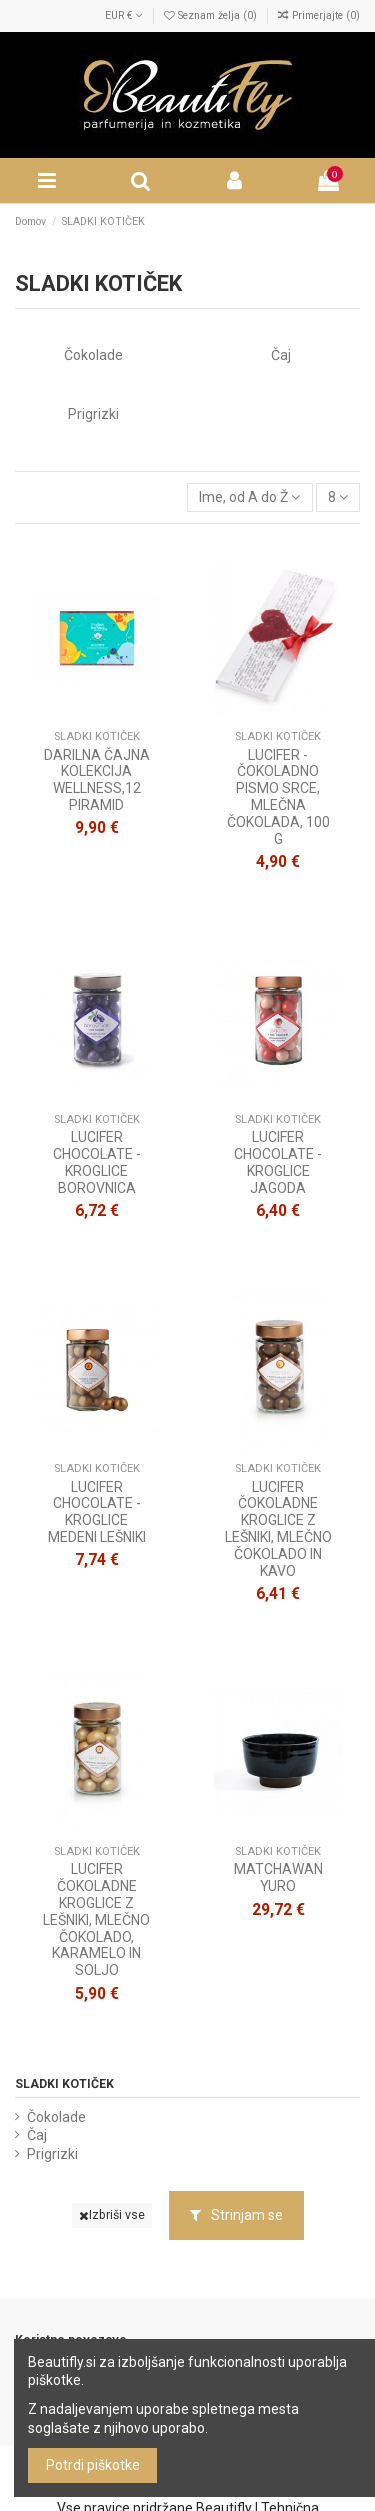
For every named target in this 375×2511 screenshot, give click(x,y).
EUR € (124, 15)
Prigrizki (93, 414)
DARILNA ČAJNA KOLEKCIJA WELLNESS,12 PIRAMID (97, 780)
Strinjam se (236, 2215)
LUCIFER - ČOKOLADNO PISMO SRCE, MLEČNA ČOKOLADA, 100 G (278, 797)
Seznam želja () (212, 15)
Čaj (281, 355)
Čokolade (93, 355)
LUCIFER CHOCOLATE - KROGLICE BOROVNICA (97, 1162)
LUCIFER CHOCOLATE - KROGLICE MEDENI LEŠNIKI (97, 1512)
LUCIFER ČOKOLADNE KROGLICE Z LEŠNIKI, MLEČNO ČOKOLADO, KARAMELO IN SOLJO (96, 1919)
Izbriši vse (112, 2215)
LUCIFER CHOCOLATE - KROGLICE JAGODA (278, 1162)
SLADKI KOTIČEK (64, 2084)
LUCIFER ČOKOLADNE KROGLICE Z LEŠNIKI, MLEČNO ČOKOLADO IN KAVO (278, 1529)
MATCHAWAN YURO (278, 1877)
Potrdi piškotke (93, 2465)
